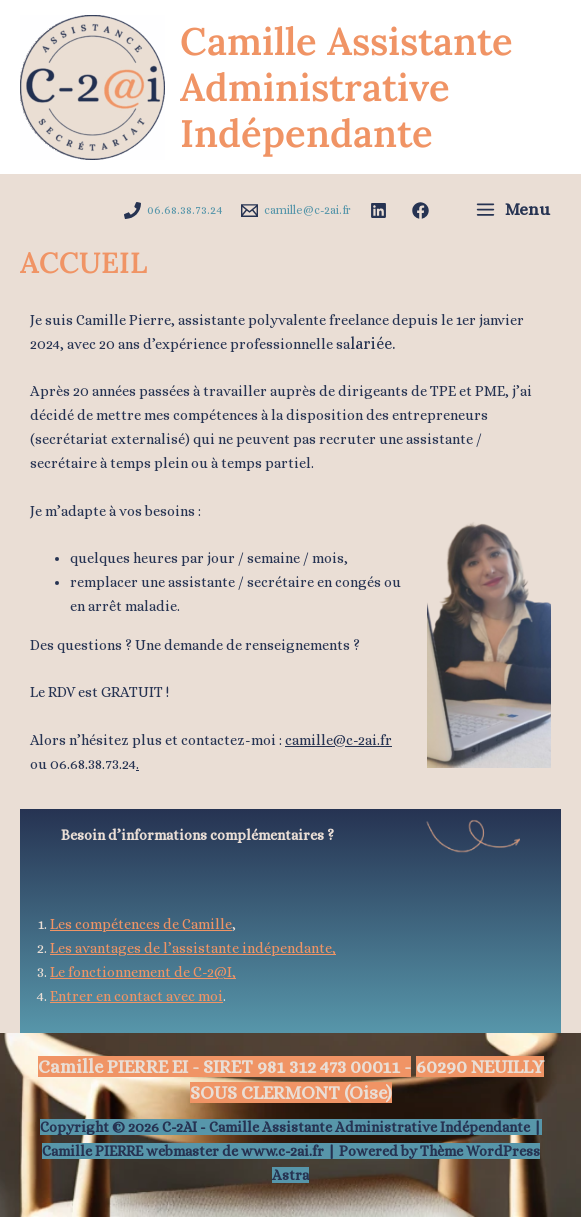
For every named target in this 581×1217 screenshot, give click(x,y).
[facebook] (381, 210)
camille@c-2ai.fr (338, 740)
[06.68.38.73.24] (173, 210)
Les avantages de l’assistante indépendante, (193, 948)
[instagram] (423, 210)
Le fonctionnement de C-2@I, (143, 972)
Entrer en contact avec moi (136, 996)
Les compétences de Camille (141, 924)
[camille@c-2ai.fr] (296, 210)
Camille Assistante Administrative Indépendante (346, 86)
